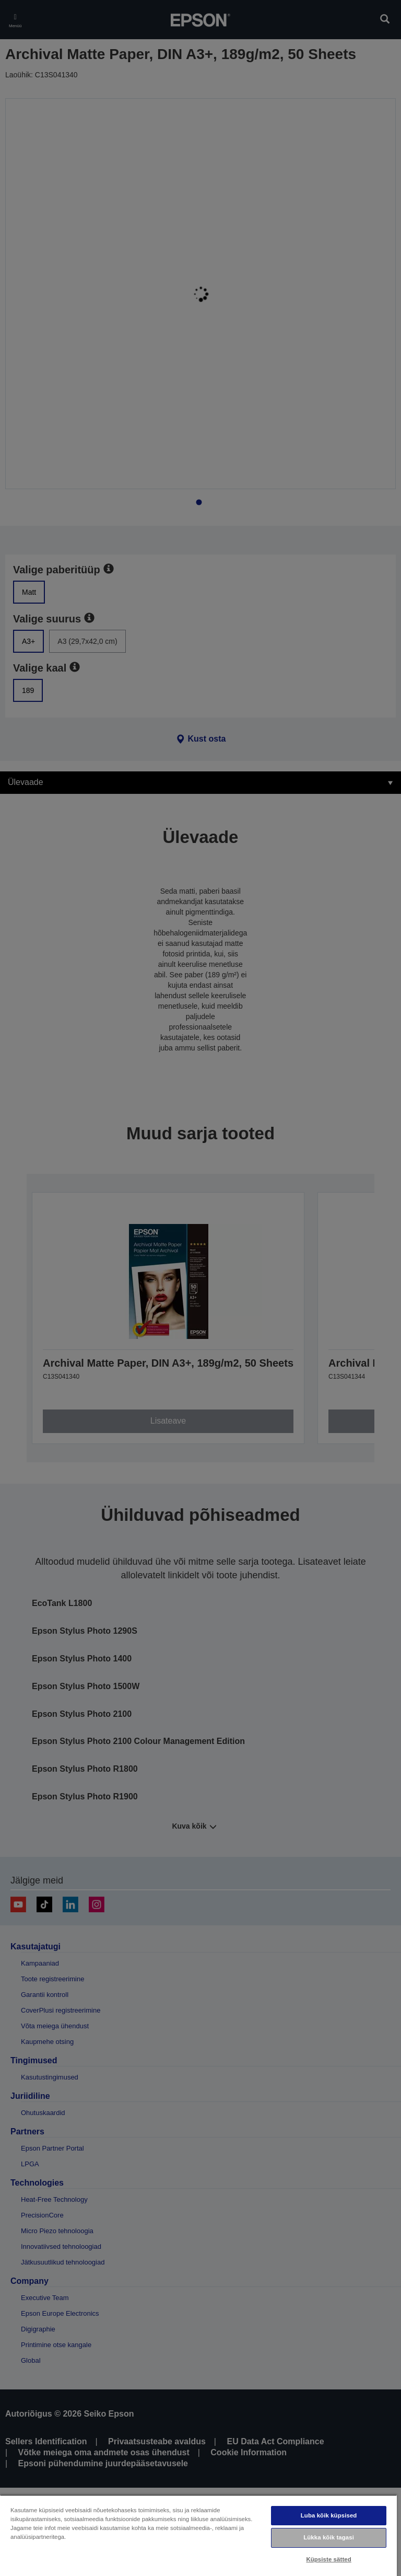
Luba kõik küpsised (329, 2515)
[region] (198, 2535)
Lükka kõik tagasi (328, 2537)
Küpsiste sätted (328, 2559)
